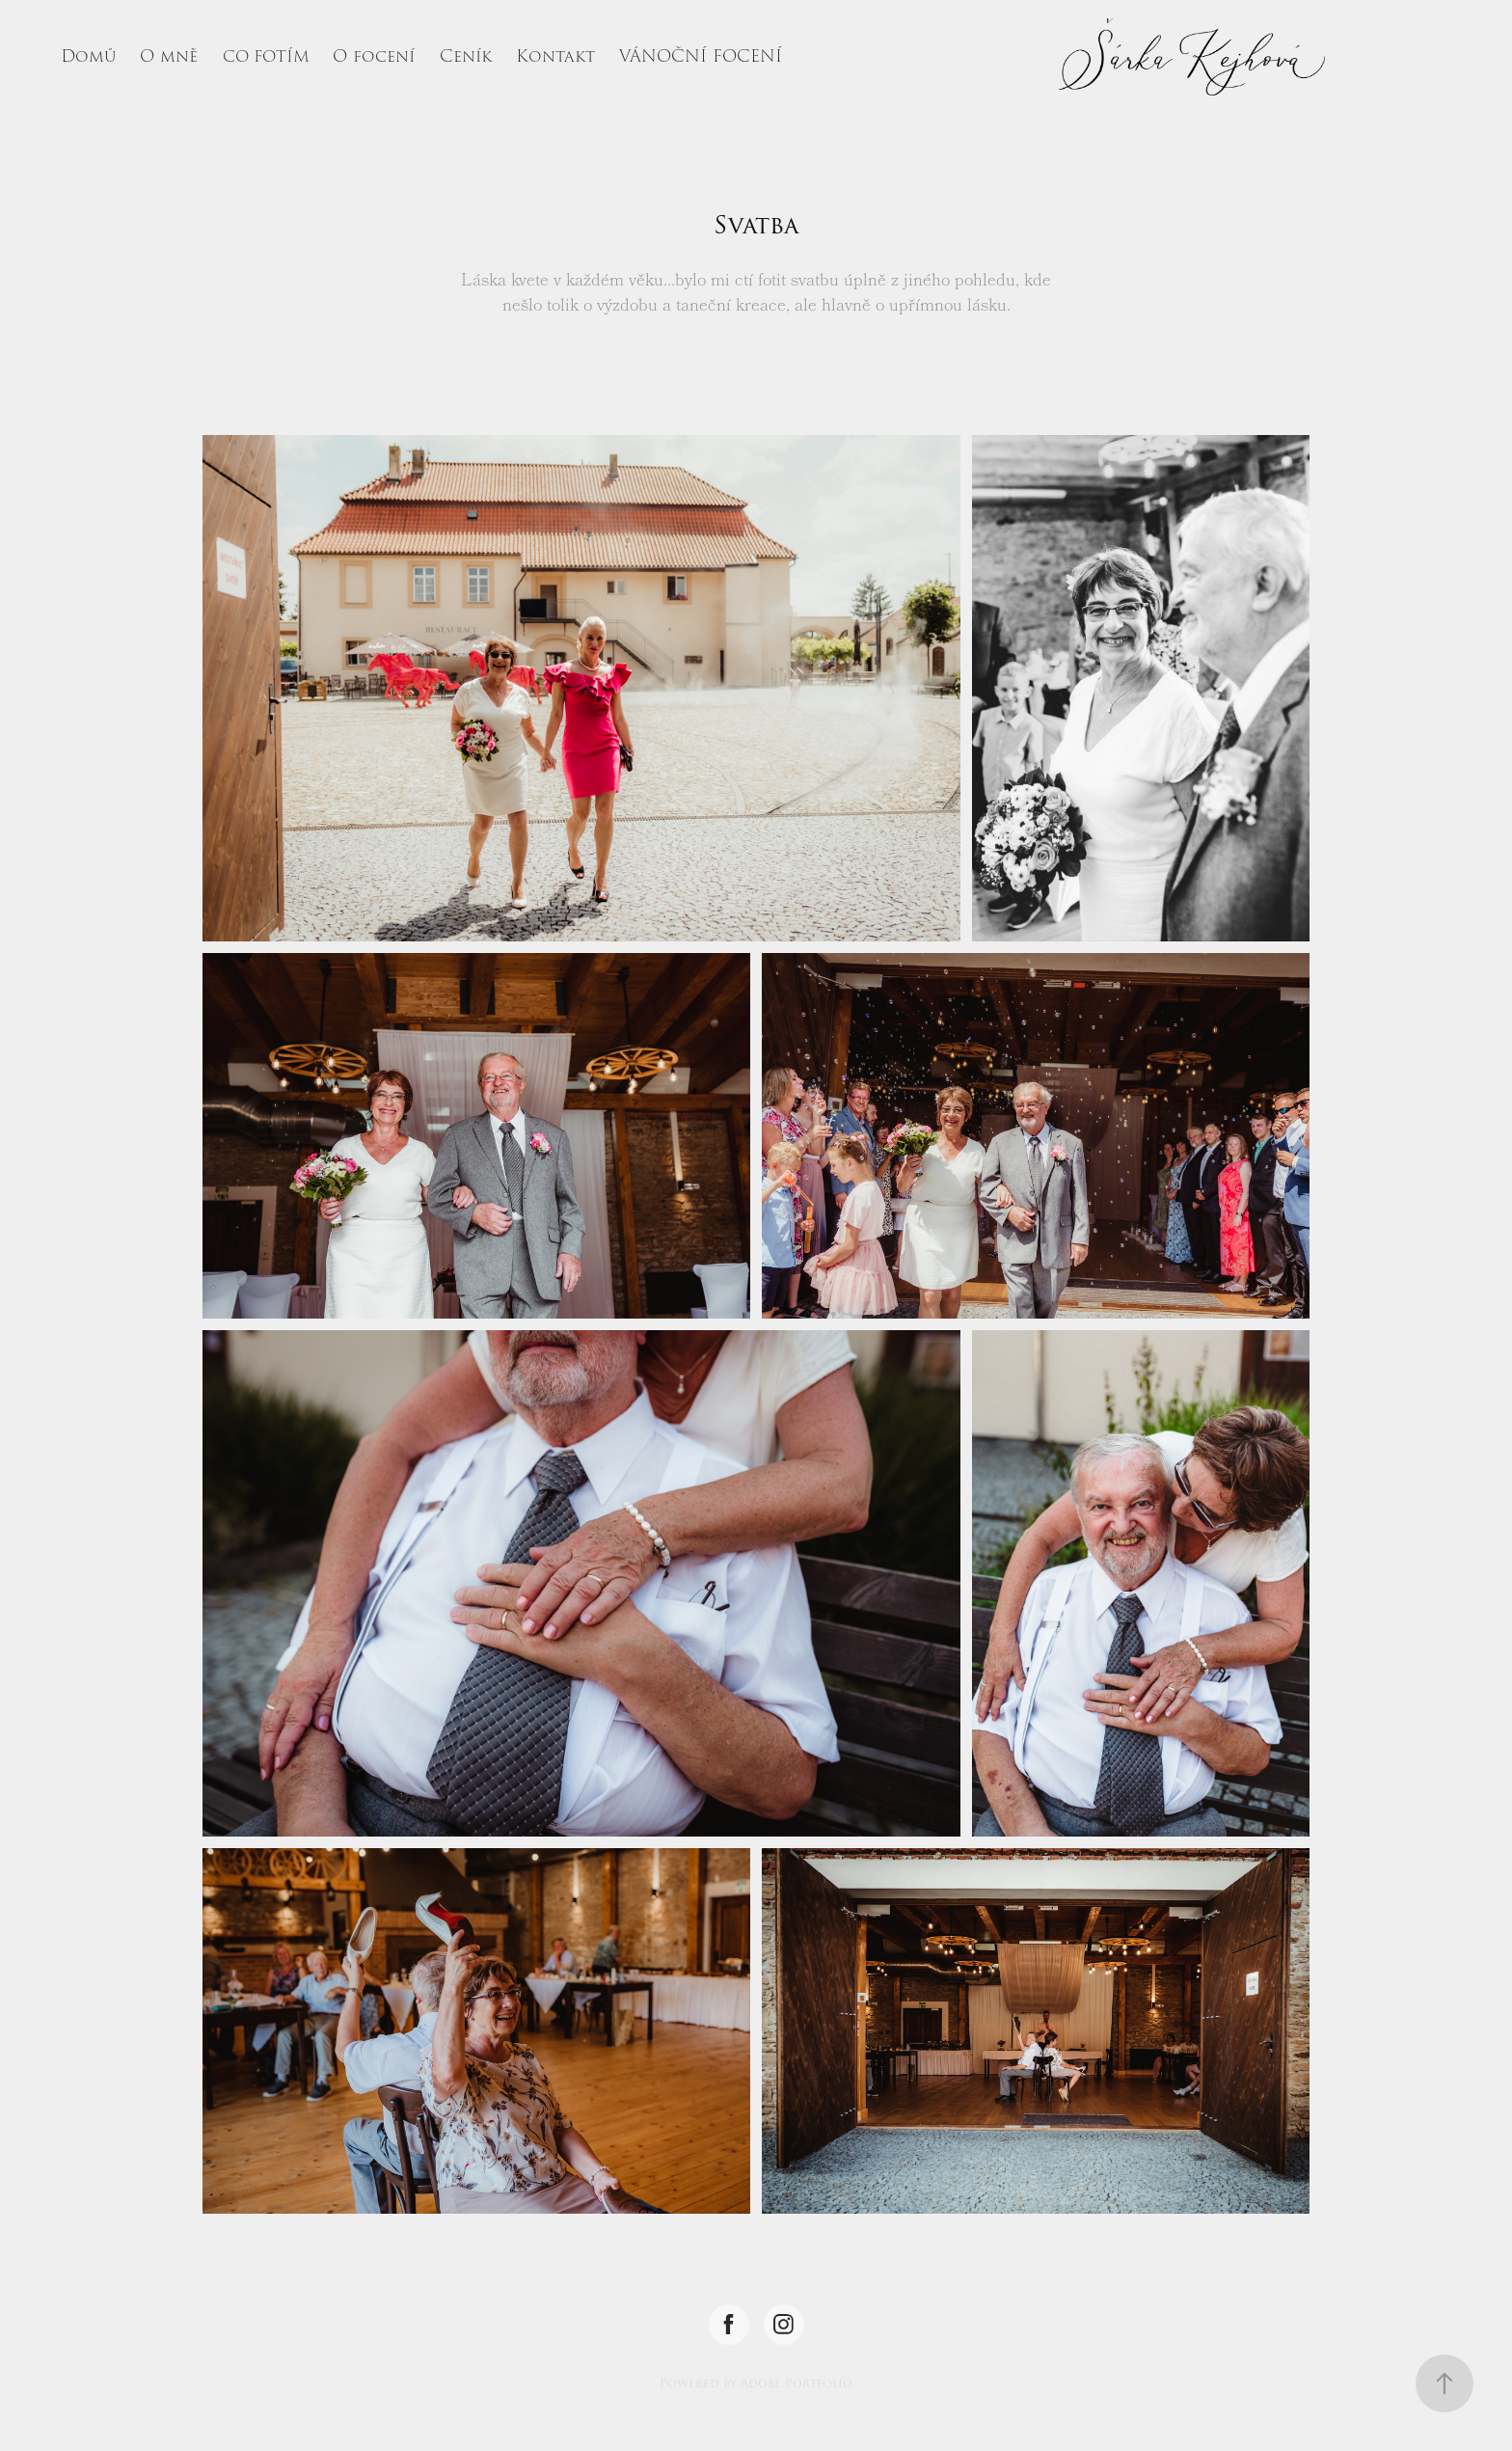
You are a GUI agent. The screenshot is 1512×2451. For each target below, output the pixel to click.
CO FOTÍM (266, 56)
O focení (374, 56)
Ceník (466, 56)
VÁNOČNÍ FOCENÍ (700, 56)
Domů (88, 56)
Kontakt (555, 56)
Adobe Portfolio (796, 2383)
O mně (169, 56)
